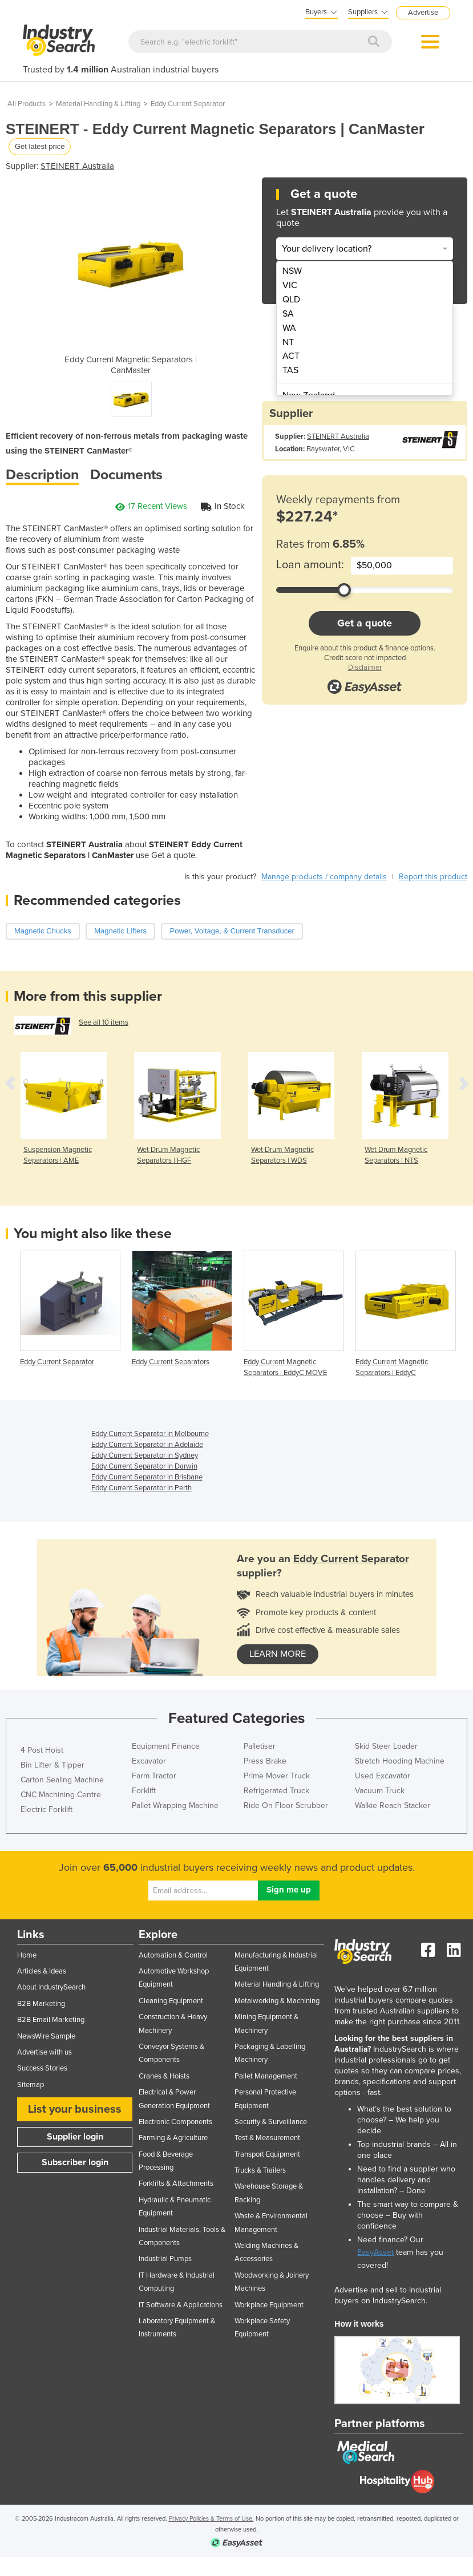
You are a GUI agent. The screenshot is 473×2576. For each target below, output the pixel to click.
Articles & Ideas (41, 1971)
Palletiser (260, 1746)
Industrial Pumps (165, 2258)
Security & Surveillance (271, 2121)
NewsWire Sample (46, 2036)
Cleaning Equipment (171, 2000)
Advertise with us (44, 2052)
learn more (277, 1654)
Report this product (433, 876)
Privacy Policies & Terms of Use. (211, 2518)
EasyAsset (375, 2252)
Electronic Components (175, 2121)
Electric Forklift (46, 1809)
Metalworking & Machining (277, 2000)
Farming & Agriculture (173, 2137)
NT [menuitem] (288, 342)
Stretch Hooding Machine (399, 1761)
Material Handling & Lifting (98, 103)
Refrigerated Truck (276, 1790)
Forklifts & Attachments (176, 2183)
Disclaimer (365, 667)
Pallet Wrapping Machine (175, 1805)
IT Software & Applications (181, 2305)
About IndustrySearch (51, 1987)
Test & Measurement (267, 2137)
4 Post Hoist (42, 1750)
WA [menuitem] (289, 328)
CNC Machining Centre (61, 1794)
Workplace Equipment (269, 2305)
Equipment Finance (166, 1746)
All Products (26, 103)
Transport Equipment (267, 2154)
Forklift (144, 1790)
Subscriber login (75, 2162)
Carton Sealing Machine (62, 1780)
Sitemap (30, 2084)
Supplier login (75, 2136)
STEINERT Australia (77, 166)
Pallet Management (266, 2076)
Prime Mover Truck (277, 1776)
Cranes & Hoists (164, 2076)
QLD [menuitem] (291, 299)
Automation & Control (173, 1955)
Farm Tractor (154, 1776)
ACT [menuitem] (291, 356)
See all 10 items (103, 1022)
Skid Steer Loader (386, 1746)
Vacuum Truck (380, 1790)
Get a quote (364, 623)
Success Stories (42, 2068)
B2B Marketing (41, 2003)
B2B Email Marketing (50, 2019)
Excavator (149, 1761)
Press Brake (265, 1761)
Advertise (423, 12)
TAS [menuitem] (290, 370)
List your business (75, 2109)
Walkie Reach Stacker (392, 1805)
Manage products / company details (324, 876)
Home (27, 1955)
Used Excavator (382, 1776)
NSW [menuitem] (292, 271)
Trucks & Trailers (260, 2170)
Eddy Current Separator (188, 103)
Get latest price (39, 146)
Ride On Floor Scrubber (286, 1805)
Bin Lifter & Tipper (52, 1765)
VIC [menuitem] (289, 285)
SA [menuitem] (288, 314)
